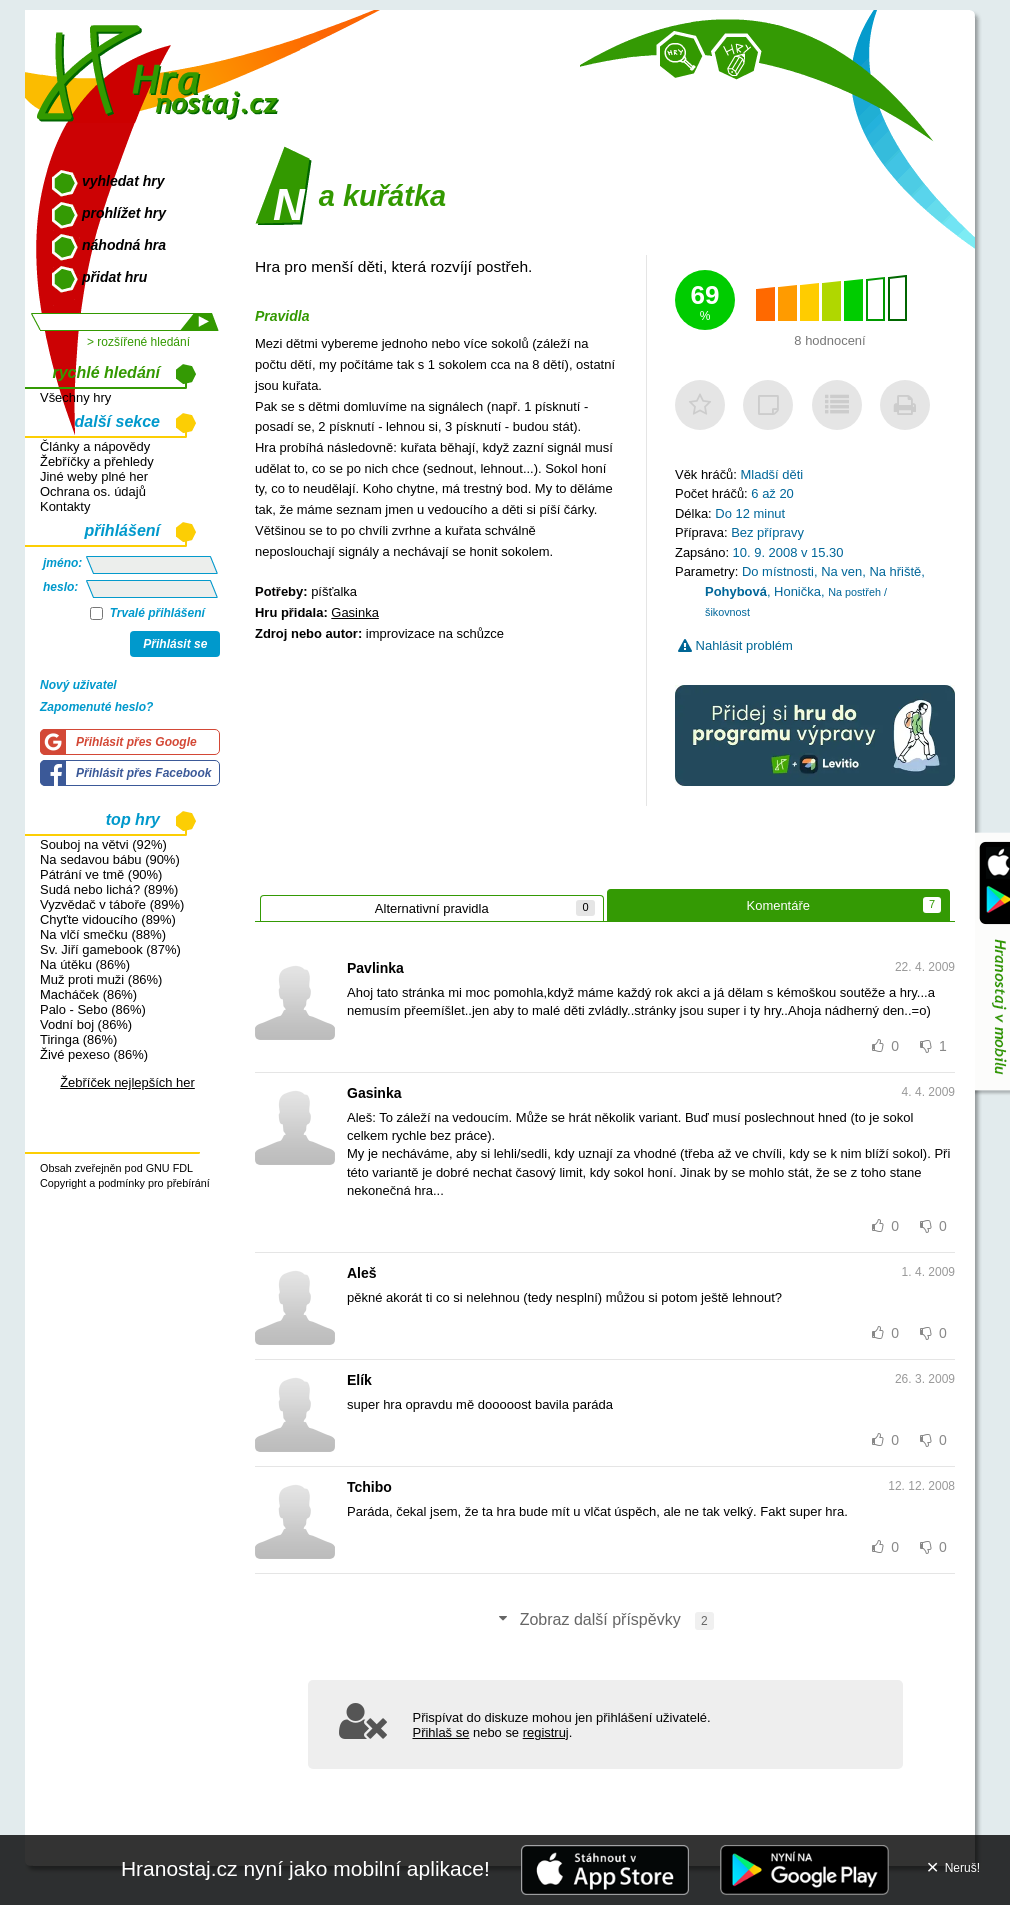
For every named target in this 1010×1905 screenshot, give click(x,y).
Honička (797, 591)
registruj (546, 1732)
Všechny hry (75, 397)
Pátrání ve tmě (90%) (101, 874)
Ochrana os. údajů (93, 491)
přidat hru (114, 277)
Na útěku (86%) (85, 964)
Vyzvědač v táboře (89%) (112, 904)
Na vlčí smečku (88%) (103, 934)
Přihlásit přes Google (136, 742)
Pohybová (736, 591)
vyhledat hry (123, 181)
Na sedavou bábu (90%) (110, 859)
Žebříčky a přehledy (97, 461)
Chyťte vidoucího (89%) (108, 919)
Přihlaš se (441, 1732)
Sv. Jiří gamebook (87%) (110, 949)
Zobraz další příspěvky (605, 1620)
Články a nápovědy (95, 446)
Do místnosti (778, 571)
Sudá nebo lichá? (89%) (109, 889)
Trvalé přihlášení (147, 613)
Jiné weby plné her (94, 476)
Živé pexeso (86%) (94, 1054)
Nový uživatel (78, 685)
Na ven (841, 571)
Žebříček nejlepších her (127, 1082)
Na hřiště (895, 571)
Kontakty (65, 506)
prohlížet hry (124, 213)
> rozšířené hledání (138, 342)
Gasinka (355, 612)
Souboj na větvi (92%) (103, 844)
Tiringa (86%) (78, 1039)
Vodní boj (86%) (86, 1024)
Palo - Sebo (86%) (93, 1009)
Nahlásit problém (735, 645)
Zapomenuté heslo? (96, 707)
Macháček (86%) (88, 994)
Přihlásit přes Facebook (143, 773)
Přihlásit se (175, 644)
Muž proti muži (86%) (101, 979)
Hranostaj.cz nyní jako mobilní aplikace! (305, 1868)
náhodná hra (124, 245)
